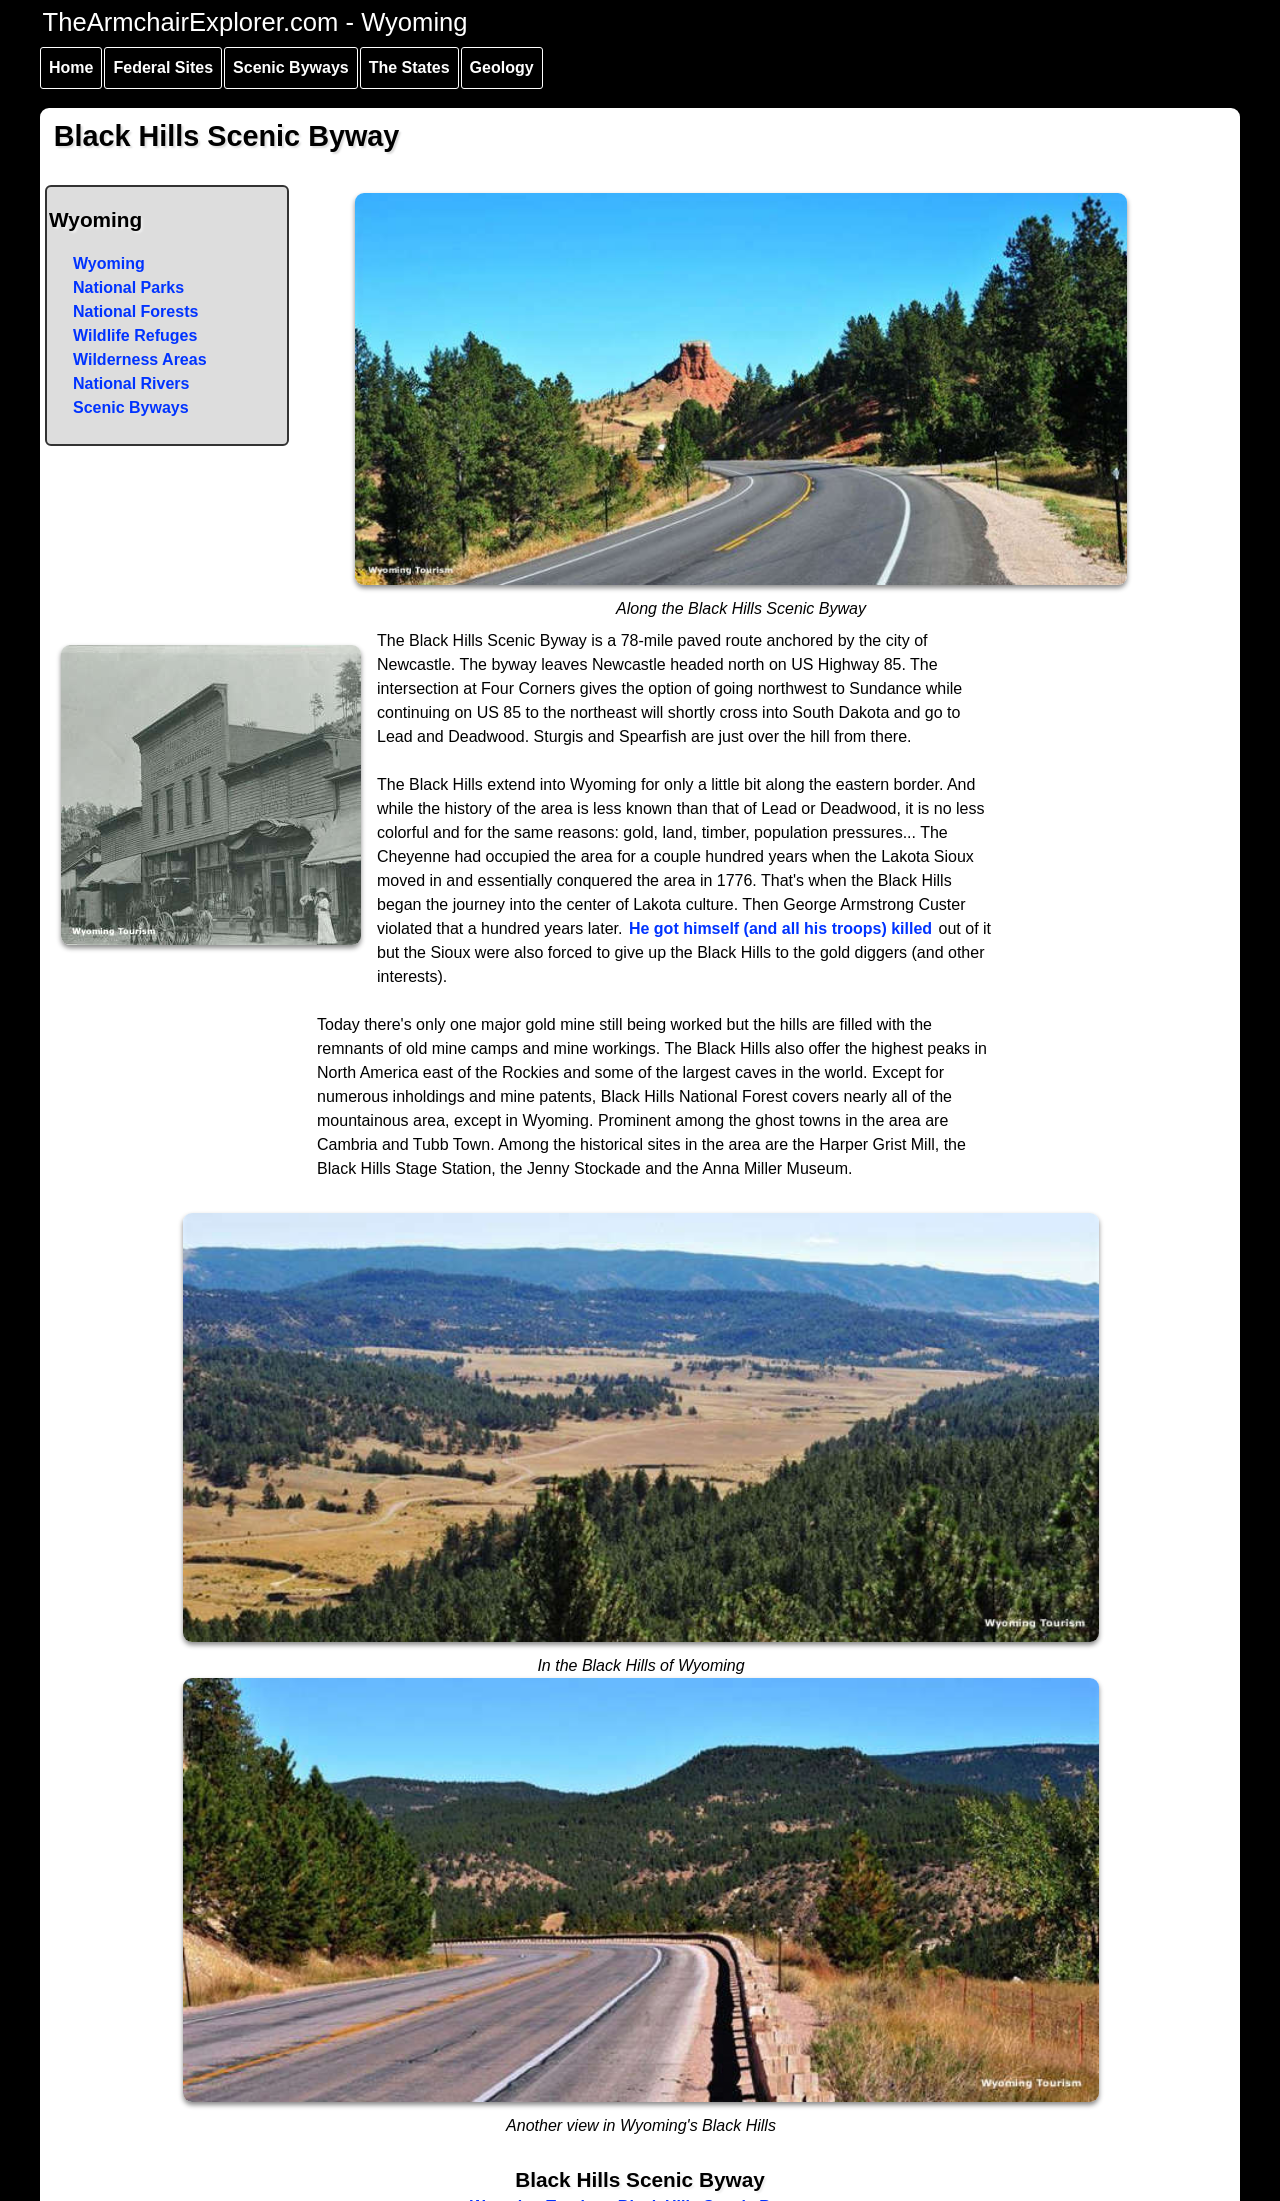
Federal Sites (163, 67)
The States (409, 67)
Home (71, 67)
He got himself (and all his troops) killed (780, 928)
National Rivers (131, 383)
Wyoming (109, 263)
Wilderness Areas (140, 359)
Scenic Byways (291, 67)
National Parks (128, 287)
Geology (502, 67)
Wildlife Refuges (135, 335)
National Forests (135, 311)
